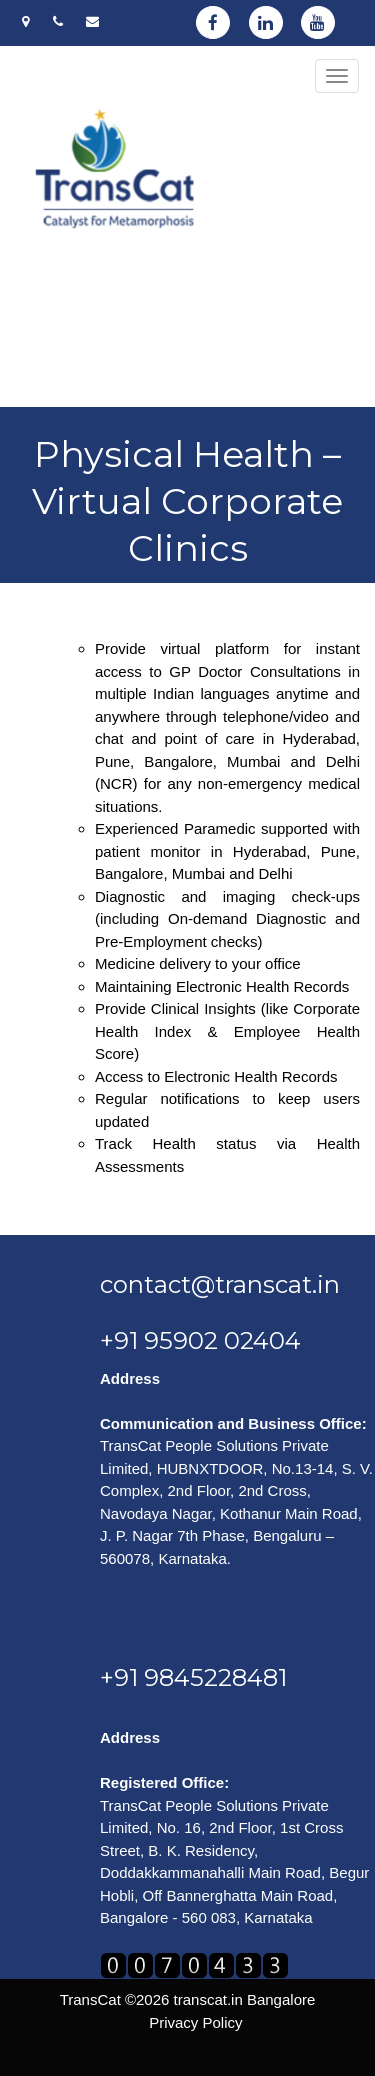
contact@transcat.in (220, 1284)
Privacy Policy (195, 2022)
